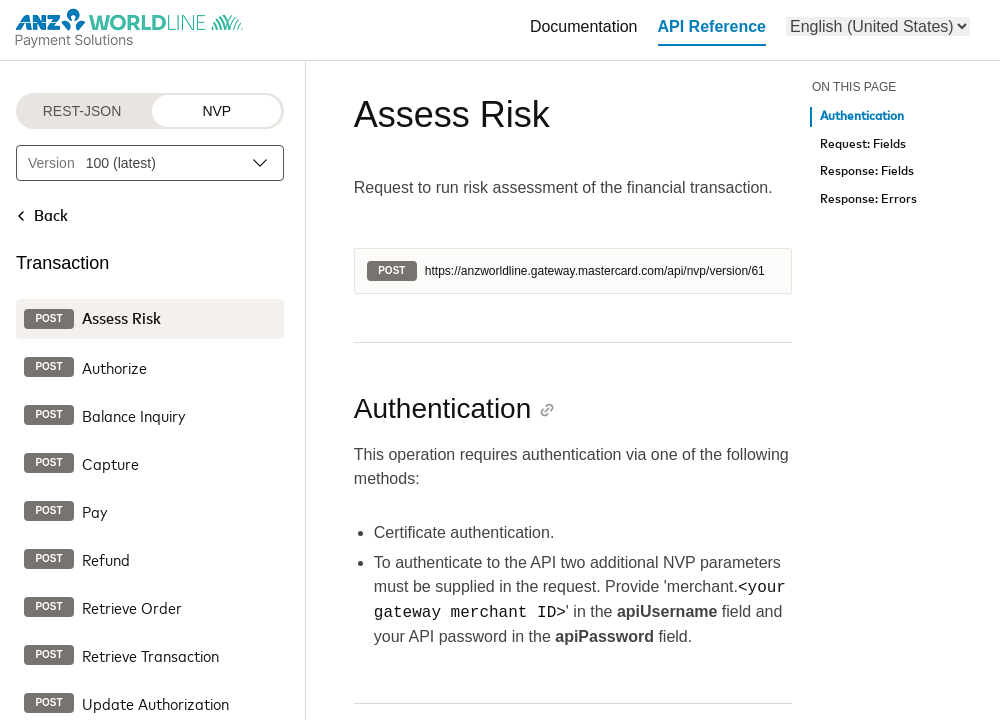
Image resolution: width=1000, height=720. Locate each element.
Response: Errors (868, 199)
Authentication (862, 116)
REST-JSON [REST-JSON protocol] (82, 111)
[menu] (878, 26)
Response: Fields (867, 171)
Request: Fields (863, 144)
